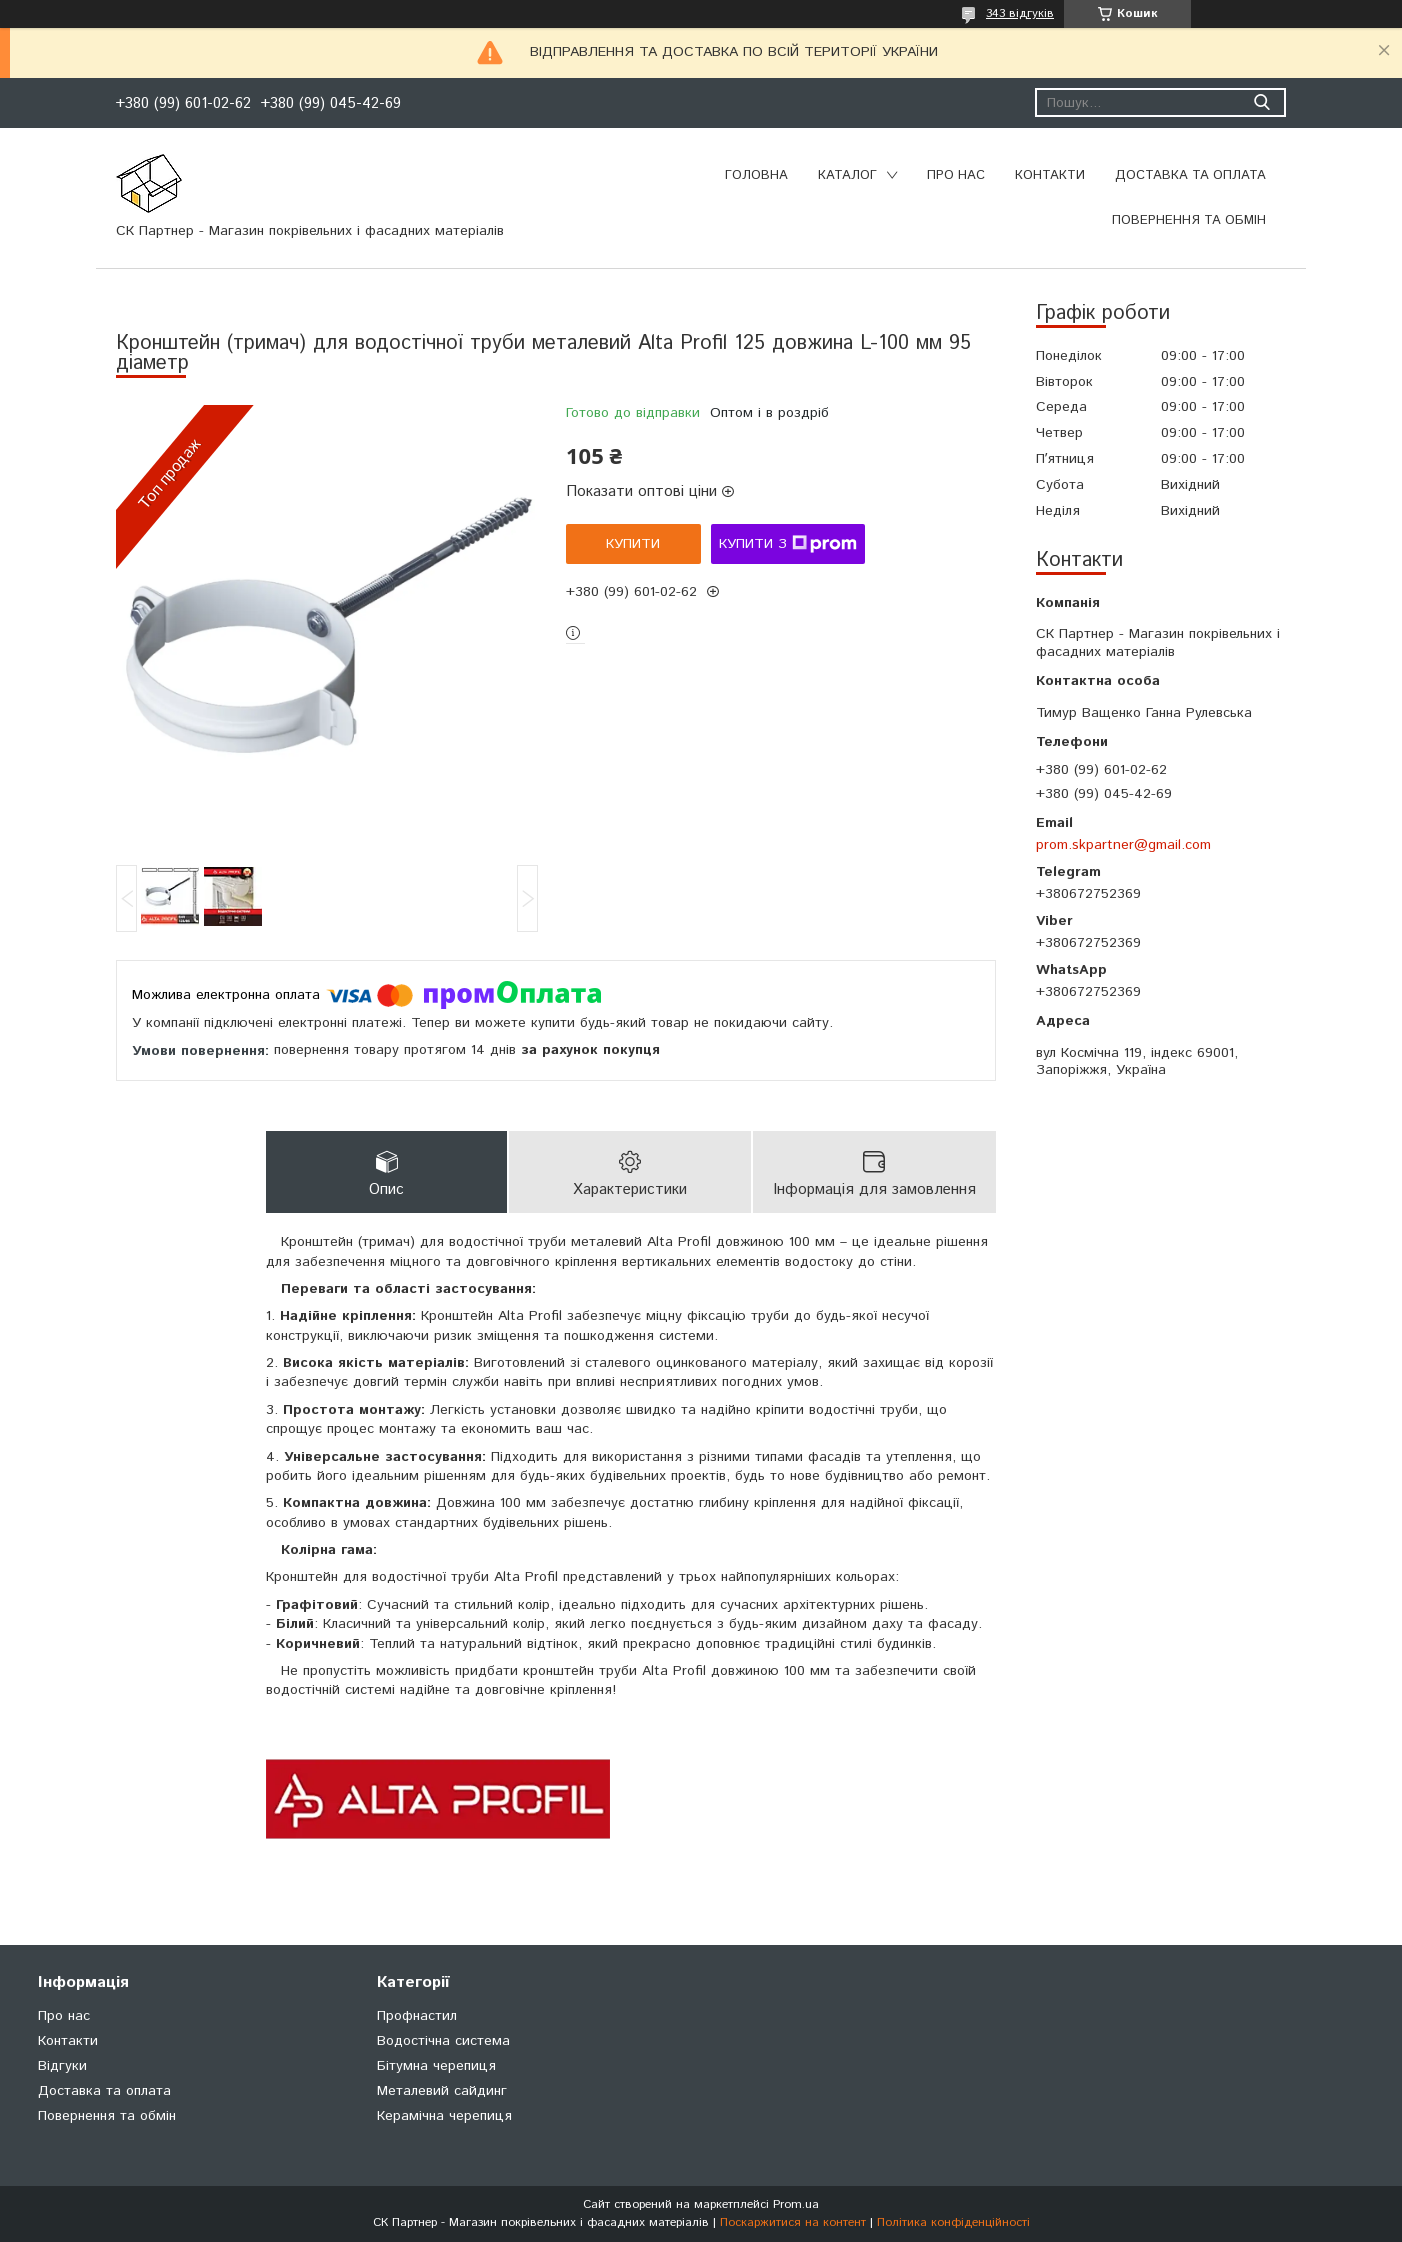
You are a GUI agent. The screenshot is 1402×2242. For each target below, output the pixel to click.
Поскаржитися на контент (793, 2222)
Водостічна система (443, 2041)
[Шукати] (1261, 102)
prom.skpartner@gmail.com (1123, 845)
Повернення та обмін (1189, 220)
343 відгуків (1020, 13)
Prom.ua (796, 2204)
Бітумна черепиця (436, 2066)
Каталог (847, 175)
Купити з (788, 544)
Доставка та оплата (1190, 175)
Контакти (1050, 175)
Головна (756, 175)
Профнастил (417, 2016)
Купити (633, 544)
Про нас (956, 175)
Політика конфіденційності (953, 2222)
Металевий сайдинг (442, 2091)
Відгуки (62, 2066)
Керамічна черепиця (444, 2116)
